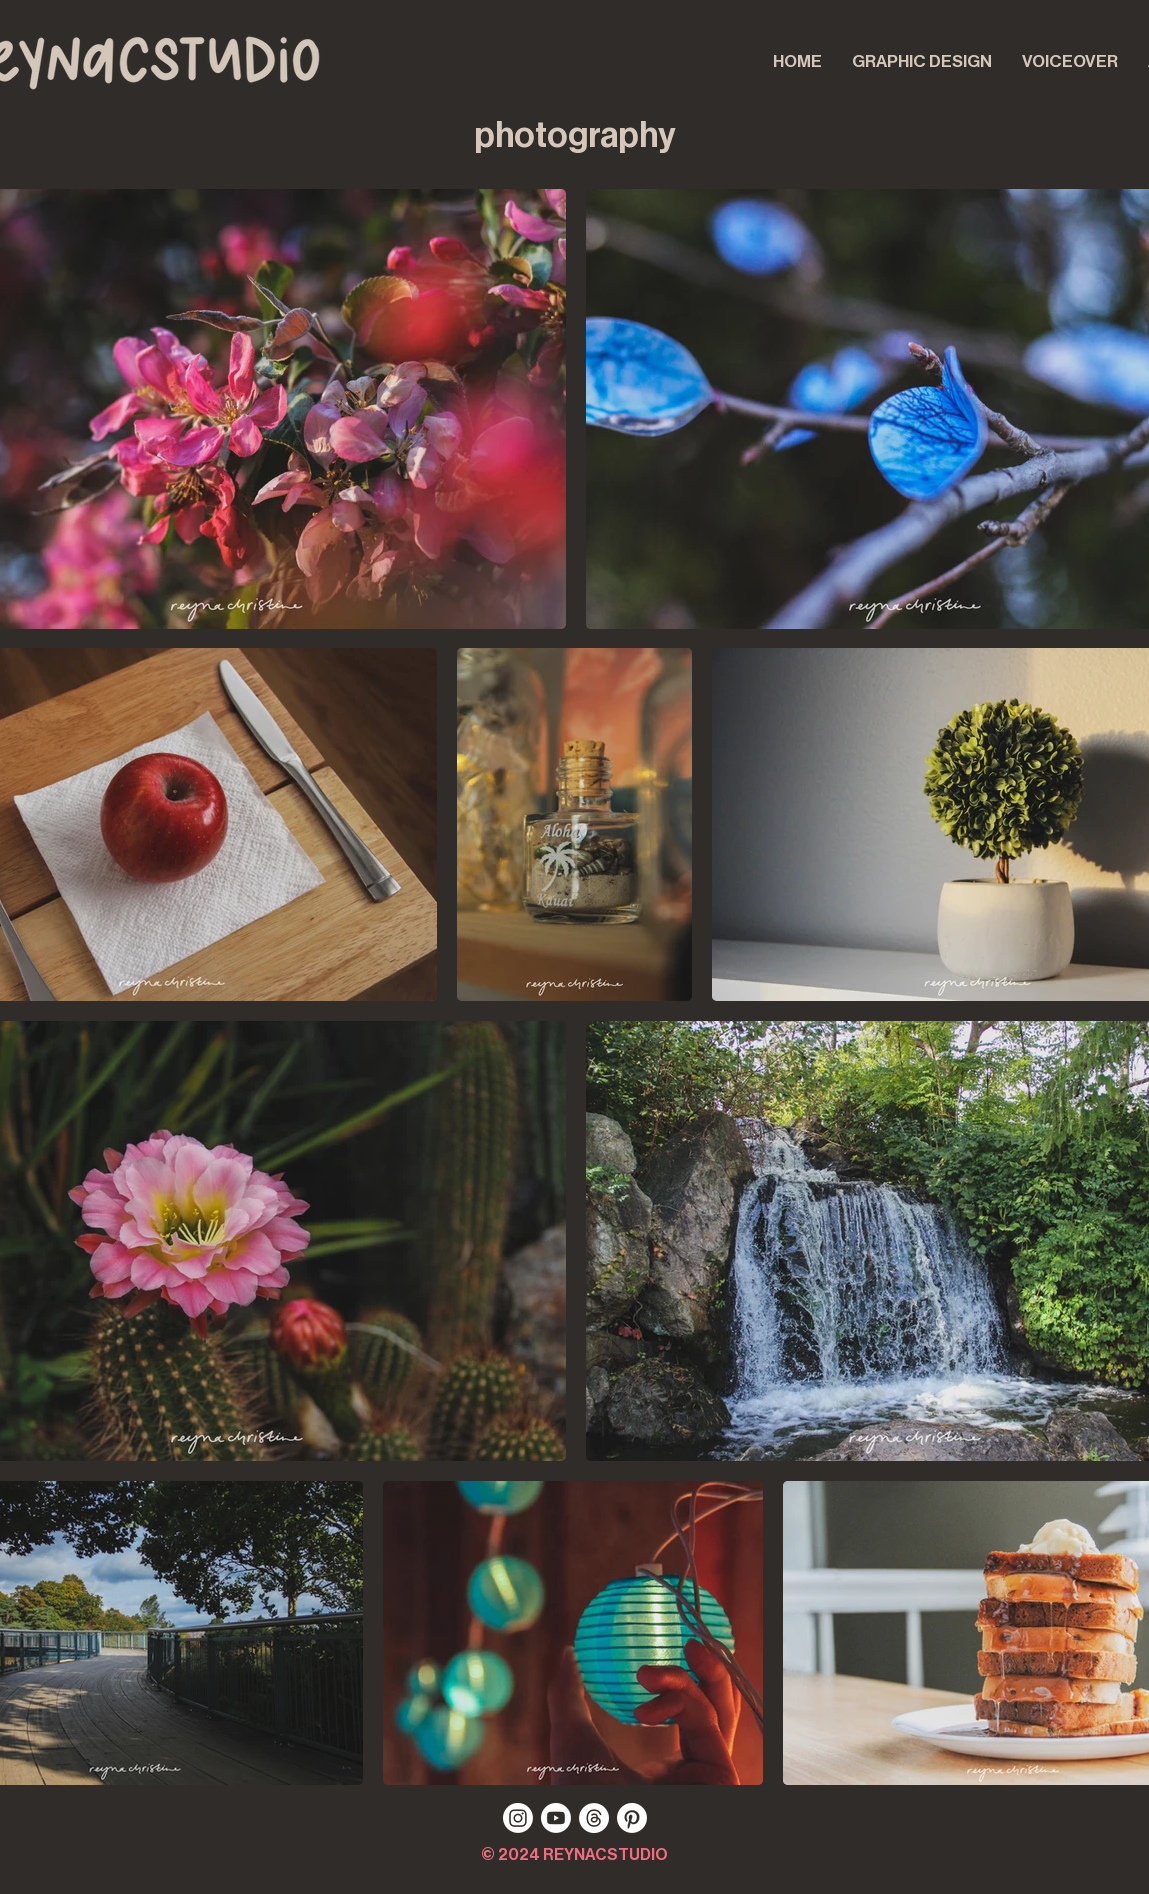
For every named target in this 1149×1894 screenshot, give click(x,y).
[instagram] (518, 1818)
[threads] (594, 1818)
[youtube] (556, 1818)
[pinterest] (632, 1818)
